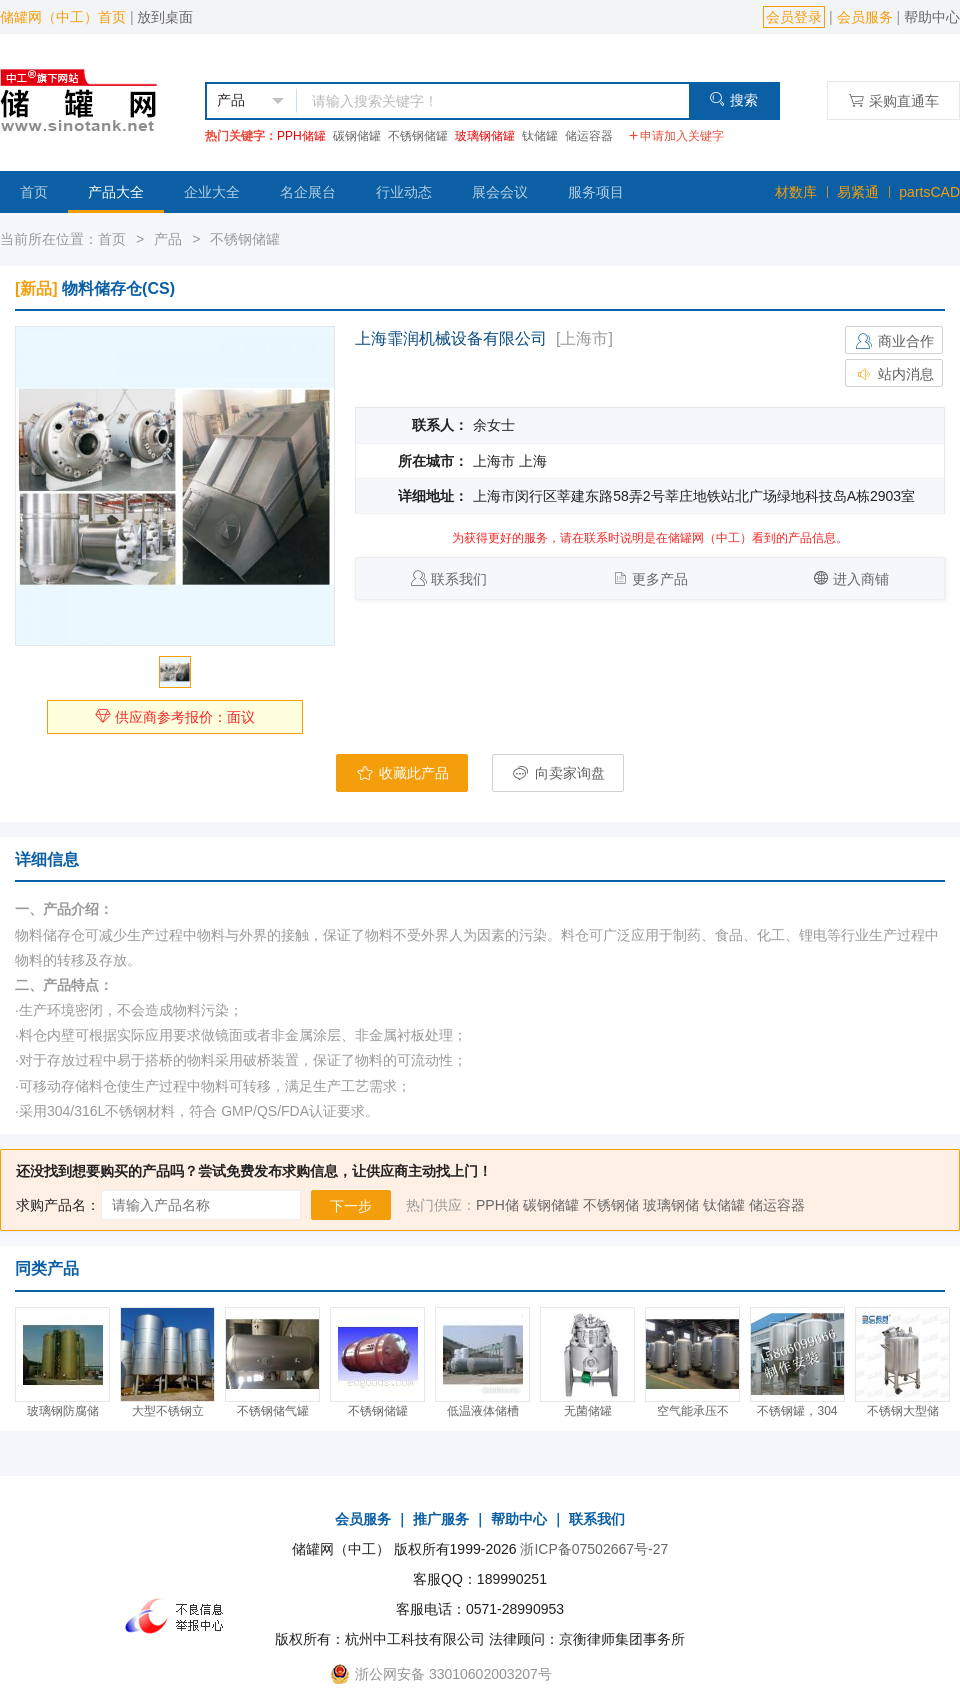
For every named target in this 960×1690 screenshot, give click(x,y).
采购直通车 (893, 100)
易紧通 (858, 192)
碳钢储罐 (357, 136)
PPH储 (497, 1205)
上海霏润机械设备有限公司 (451, 338)
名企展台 (308, 192)
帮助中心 (932, 17)
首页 (34, 192)
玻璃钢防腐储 (63, 1411)
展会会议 (500, 192)
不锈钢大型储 (903, 1411)
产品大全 (116, 192)
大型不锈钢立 (168, 1411)
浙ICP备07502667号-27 (594, 1549)
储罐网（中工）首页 (63, 17)
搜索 (733, 99)
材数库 (796, 192)
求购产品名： (58, 1205)
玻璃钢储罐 (485, 136)
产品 (168, 239)
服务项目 (596, 192)
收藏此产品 (402, 773)
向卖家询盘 (558, 773)
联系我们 (459, 579)
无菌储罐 (588, 1411)
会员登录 (794, 17)
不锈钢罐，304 (797, 1411)
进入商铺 (861, 579)
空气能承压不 (693, 1411)
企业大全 (212, 192)
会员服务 (865, 17)
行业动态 (404, 192)
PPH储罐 (301, 136)
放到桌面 (165, 17)
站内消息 (894, 374)
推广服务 (441, 1519)
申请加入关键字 (676, 136)
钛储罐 (540, 136)
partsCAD (929, 192)
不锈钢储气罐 (273, 1411)
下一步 (351, 1206)
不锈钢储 (611, 1205)
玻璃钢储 (671, 1205)
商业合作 (894, 341)
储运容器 (589, 136)
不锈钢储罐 (418, 136)
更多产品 (660, 579)
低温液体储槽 (483, 1411)
